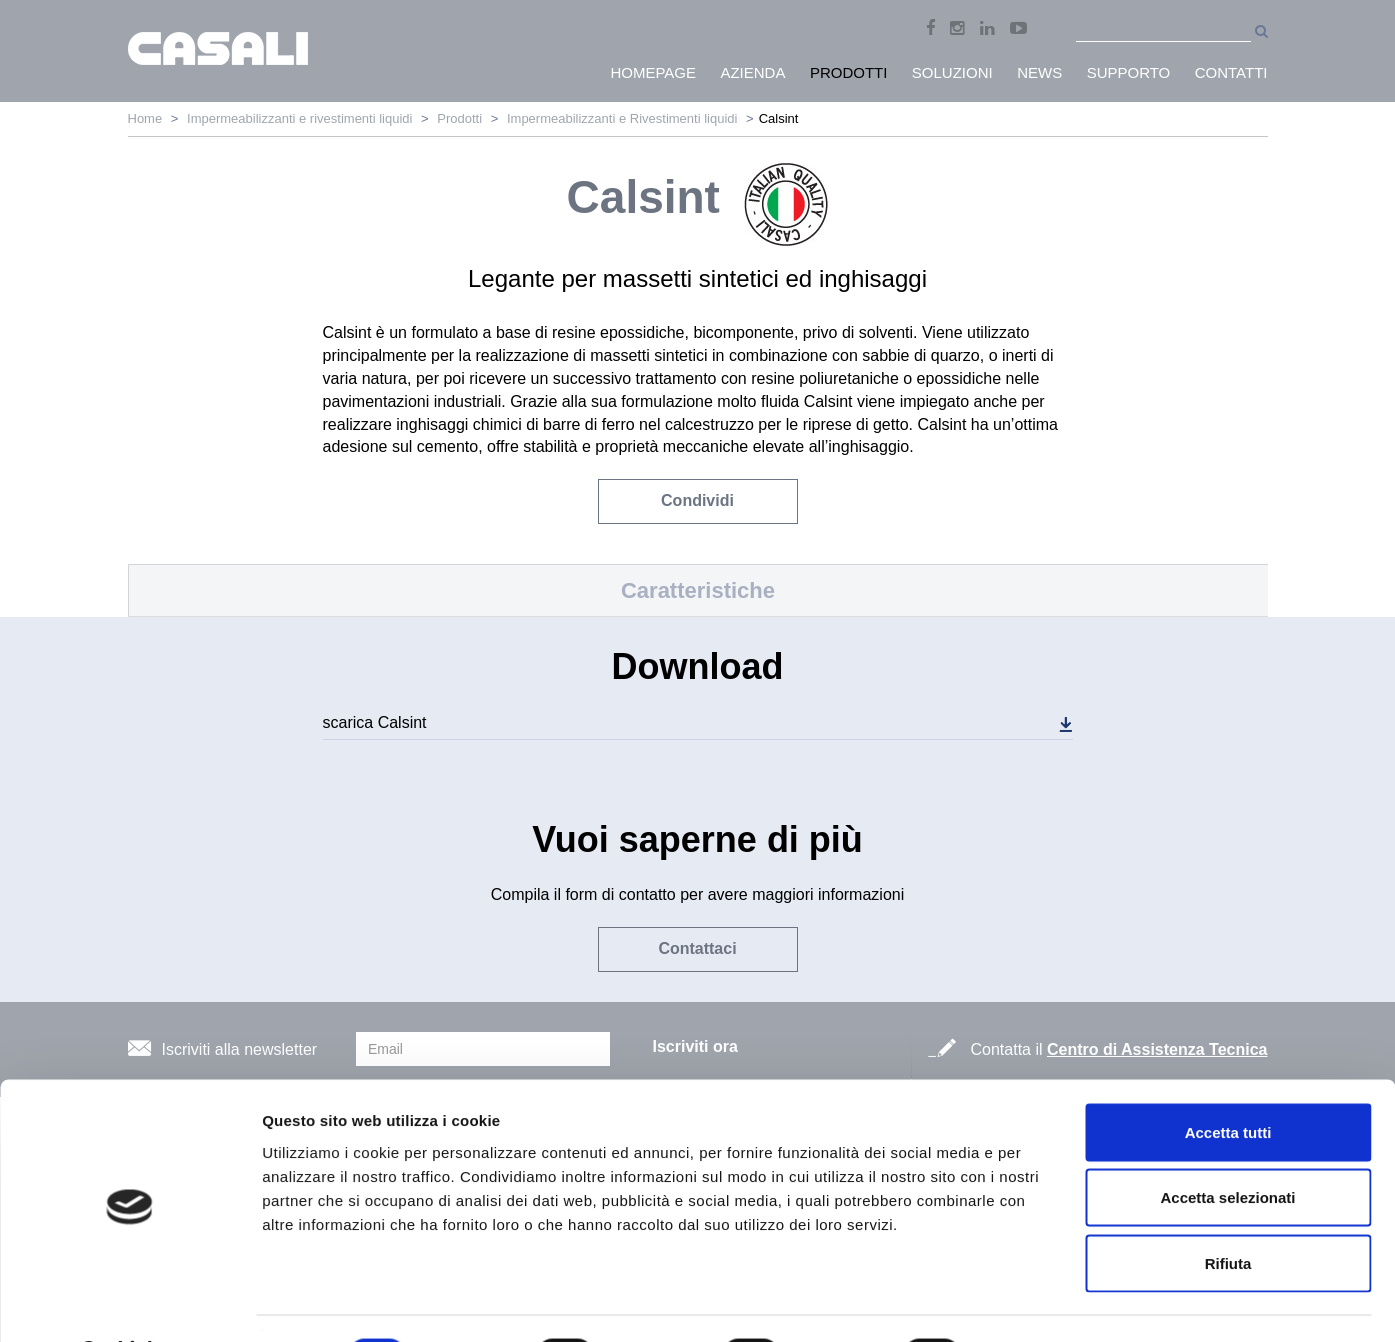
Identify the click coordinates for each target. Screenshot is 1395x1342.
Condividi (697, 500)
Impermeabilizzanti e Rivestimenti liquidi (622, 118)
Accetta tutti (1228, 1079)
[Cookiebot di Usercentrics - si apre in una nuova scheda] (129, 1303)
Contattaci (697, 948)
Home (145, 118)
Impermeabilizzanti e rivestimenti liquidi (299, 118)
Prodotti (459, 118)
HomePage (653, 72)
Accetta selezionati (1227, 1145)
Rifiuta (1228, 1210)
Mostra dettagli (1052, 1302)
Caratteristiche (698, 590)
